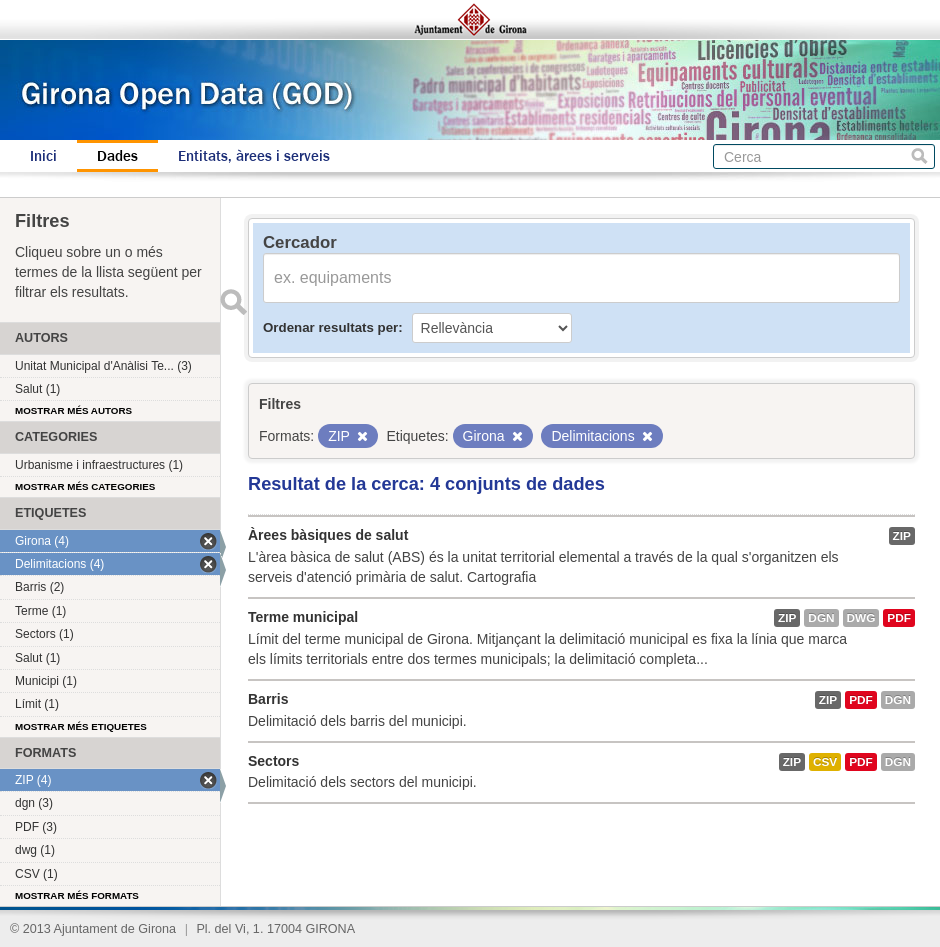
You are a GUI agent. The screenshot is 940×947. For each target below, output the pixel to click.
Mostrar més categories (85, 486)
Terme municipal (303, 617)
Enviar (233, 302)
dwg (861, 618)
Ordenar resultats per (330, 327)
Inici (43, 156)
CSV (825, 762)
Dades (117, 156)
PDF (899, 618)
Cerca (919, 156)
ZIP (902, 536)
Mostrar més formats (77, 895)
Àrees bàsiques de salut (328, 535)
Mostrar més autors (73, 410)
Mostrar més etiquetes (81, 726)
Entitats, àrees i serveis (254, 156)
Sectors (273, 761)
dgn (821, 618)
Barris (268, 699)
